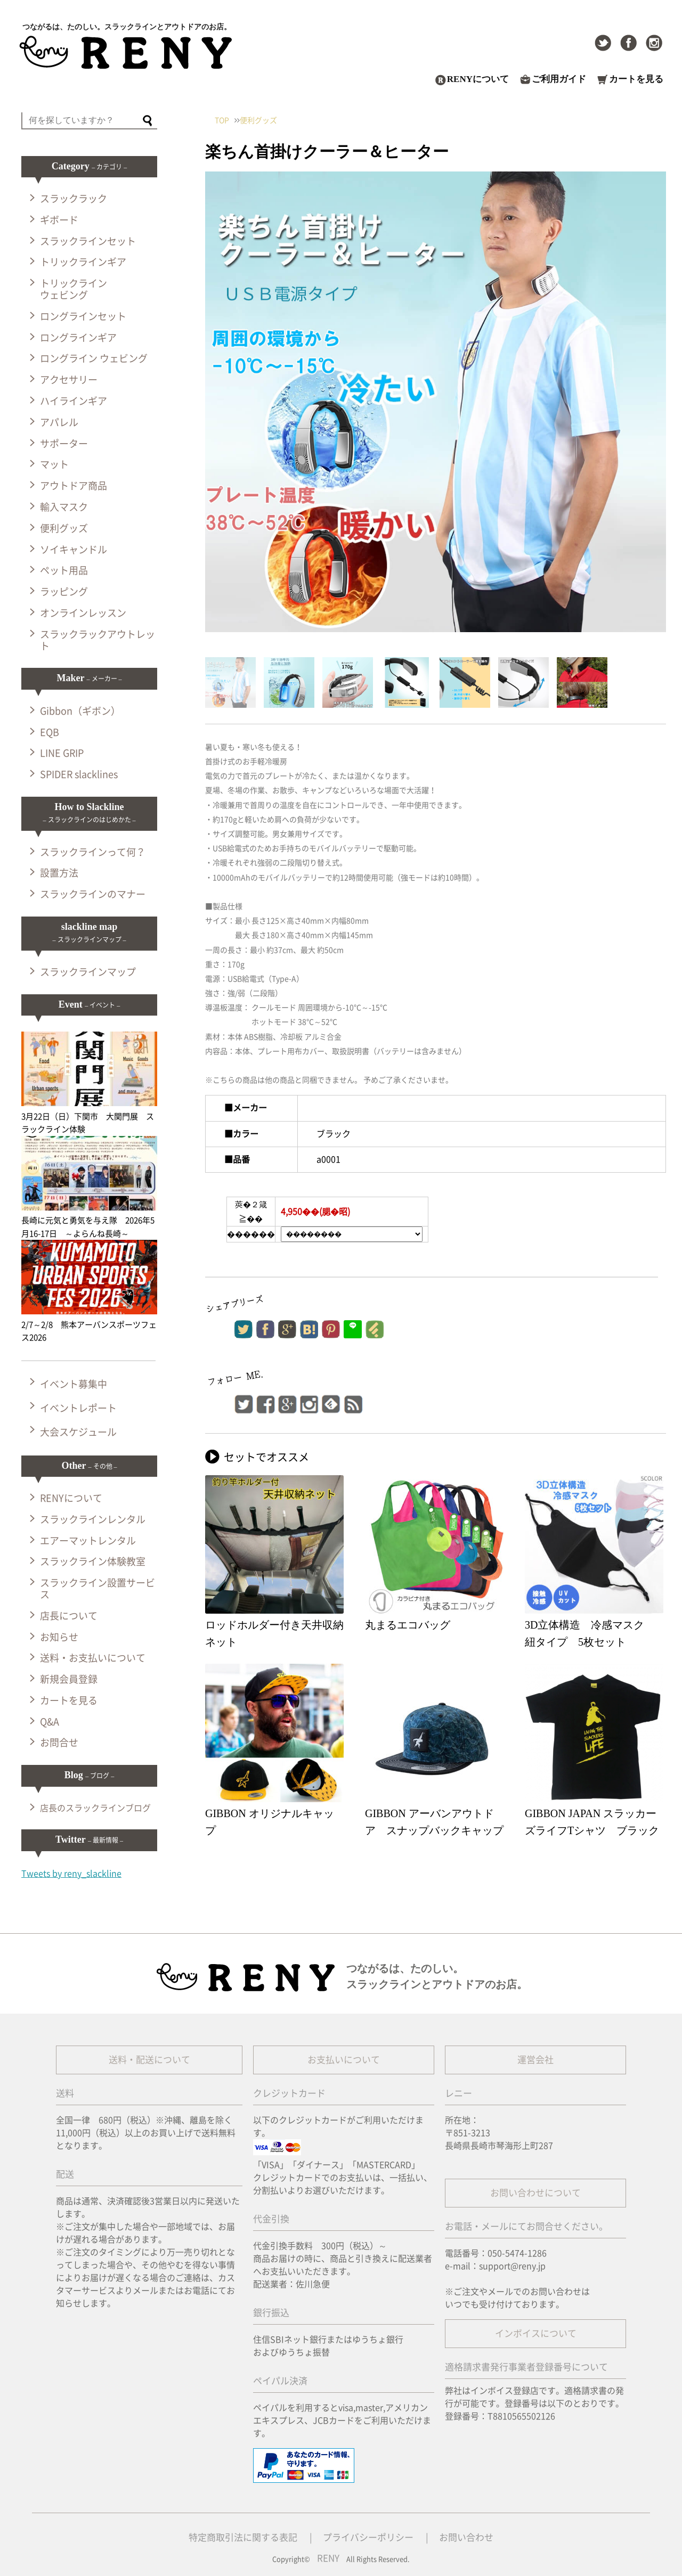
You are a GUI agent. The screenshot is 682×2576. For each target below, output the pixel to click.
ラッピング (64, 591)
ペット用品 (64, 570)
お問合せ (59, 1742)
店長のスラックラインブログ (95, 1808)
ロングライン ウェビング (94, 358)
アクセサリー (69, 380)
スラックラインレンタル (92, 1519)
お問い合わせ (466, 2537)
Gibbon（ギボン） (80, 711)
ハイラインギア (73, 401)
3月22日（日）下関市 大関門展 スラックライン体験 (89, 1116)
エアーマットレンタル (88, 1540)
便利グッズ (64, 528)
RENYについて (478, 79)
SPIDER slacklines (79, 774)
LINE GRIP (62, 753)
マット (54, 464)
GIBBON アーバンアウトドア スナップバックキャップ (434, 1822)
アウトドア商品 (73, 485)
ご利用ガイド (559, 79)
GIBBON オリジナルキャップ (269, 1822)
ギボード (59, 220)
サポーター (64, 443)
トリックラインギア (83, 262)
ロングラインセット (83, 316)
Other (89, 1465)
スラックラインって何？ (92, 852)
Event (89, 1004)
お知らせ (59, 1637)
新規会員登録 (69, 1679)
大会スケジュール (78, 1432)
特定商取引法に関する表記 (243, 2537)
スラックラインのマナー (92, 894)
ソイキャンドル (73, 549)
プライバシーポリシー (368, 2537)
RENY (328, 2558)
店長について (69, 1616)
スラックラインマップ (88, 972)
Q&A (49, 1722)
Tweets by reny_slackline (71, 1873)
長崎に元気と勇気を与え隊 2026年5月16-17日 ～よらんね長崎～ (89, 1221)
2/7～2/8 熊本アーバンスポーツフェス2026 (89, 1324)
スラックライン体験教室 (92, 1561)
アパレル (59, 422)
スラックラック (73, 198)
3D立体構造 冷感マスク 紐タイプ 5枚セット (590, 1633)
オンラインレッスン (83, 613)
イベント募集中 (73, 1384)
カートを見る (636, 79)
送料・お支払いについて (92, 1658)
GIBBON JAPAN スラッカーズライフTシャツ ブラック (592, 1822)
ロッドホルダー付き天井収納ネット (274, 1633)
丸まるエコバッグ (407, 1625)
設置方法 (59, 873)
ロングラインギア (78, 337)
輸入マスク (64, 507)
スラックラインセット (88, 241)
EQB (49, 732)
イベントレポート (78, 1408)
